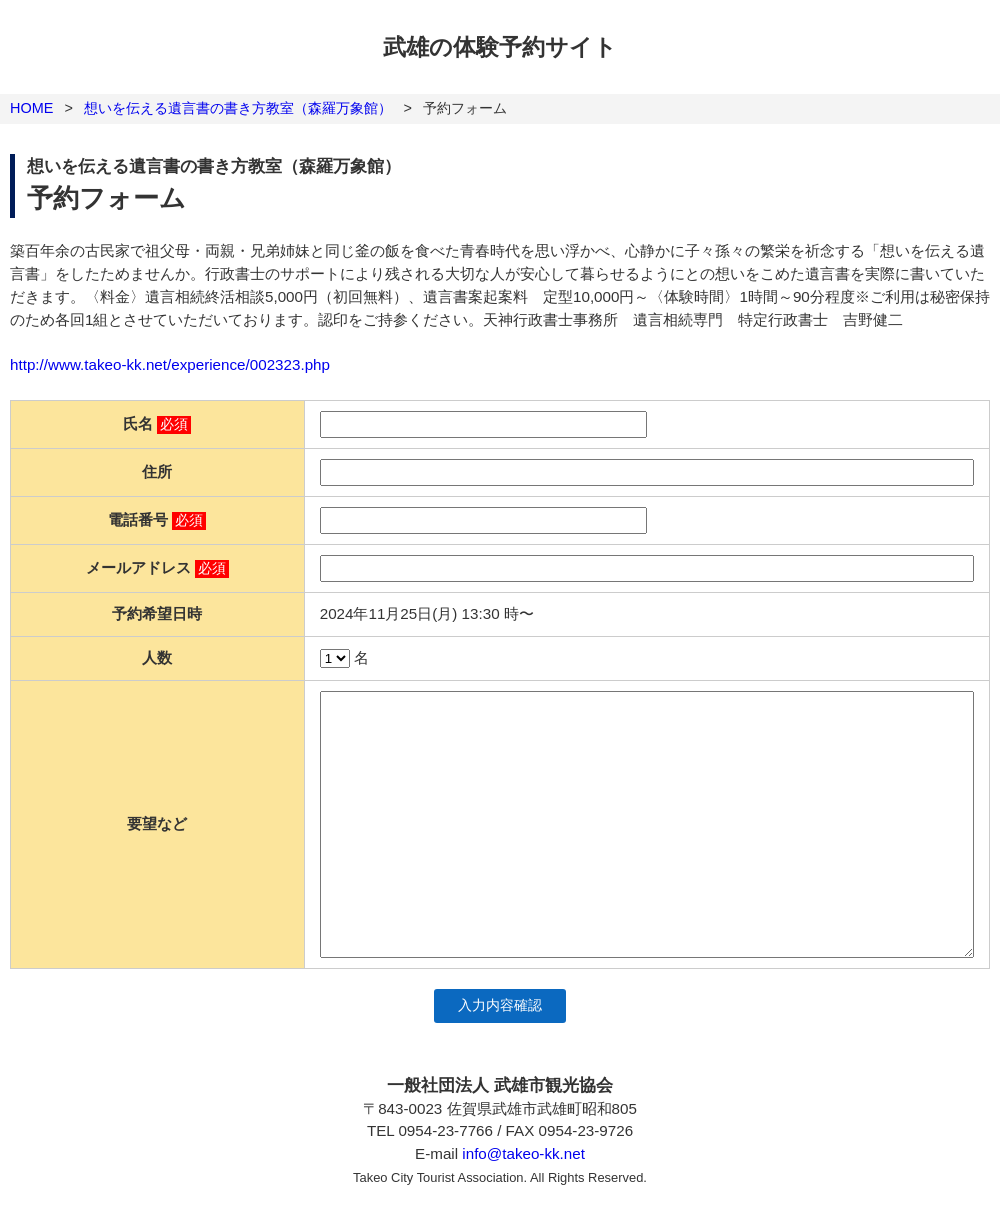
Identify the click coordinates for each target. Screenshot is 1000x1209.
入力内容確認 (500, 1005)
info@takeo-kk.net (523, 1153)
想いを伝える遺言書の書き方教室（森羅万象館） (238, 108)
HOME (31, 108)
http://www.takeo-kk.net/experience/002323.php (170, 364)
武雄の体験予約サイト (500, 47)
